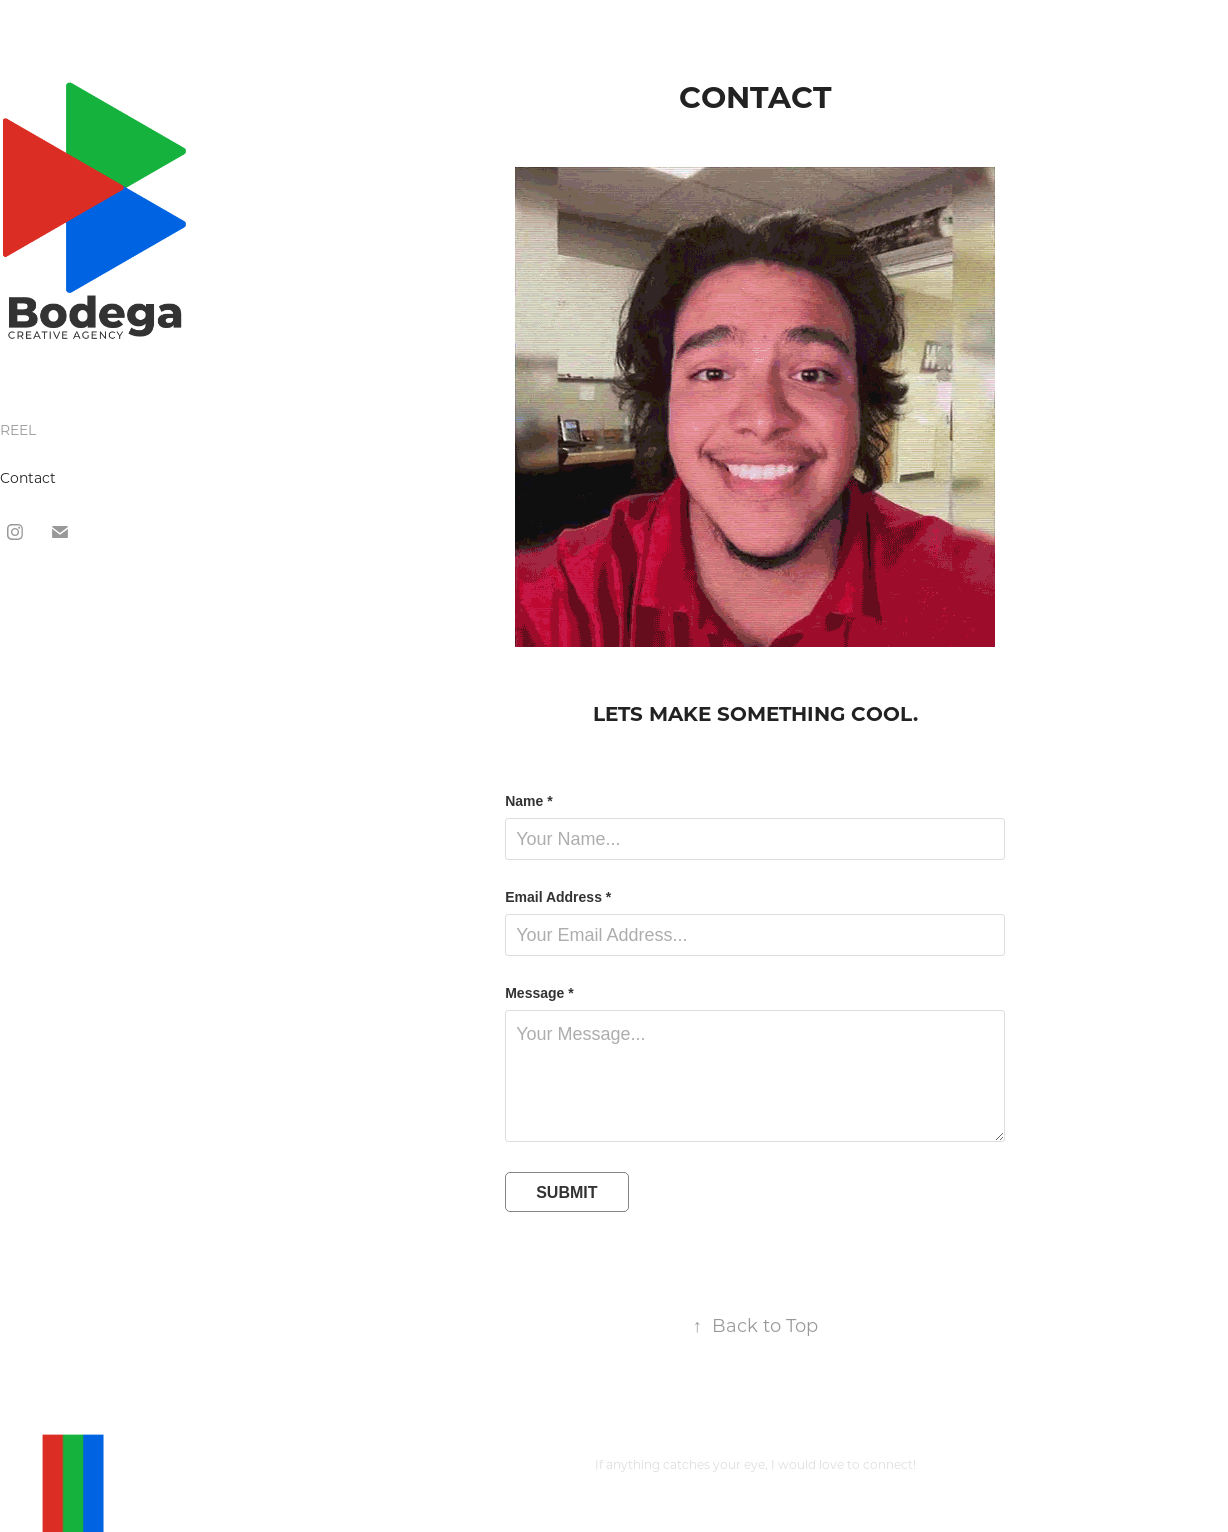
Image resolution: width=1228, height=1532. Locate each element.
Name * (528, 801)
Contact (28, 477)
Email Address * (558, 897)
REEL (18, 429)
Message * (539, 993)
